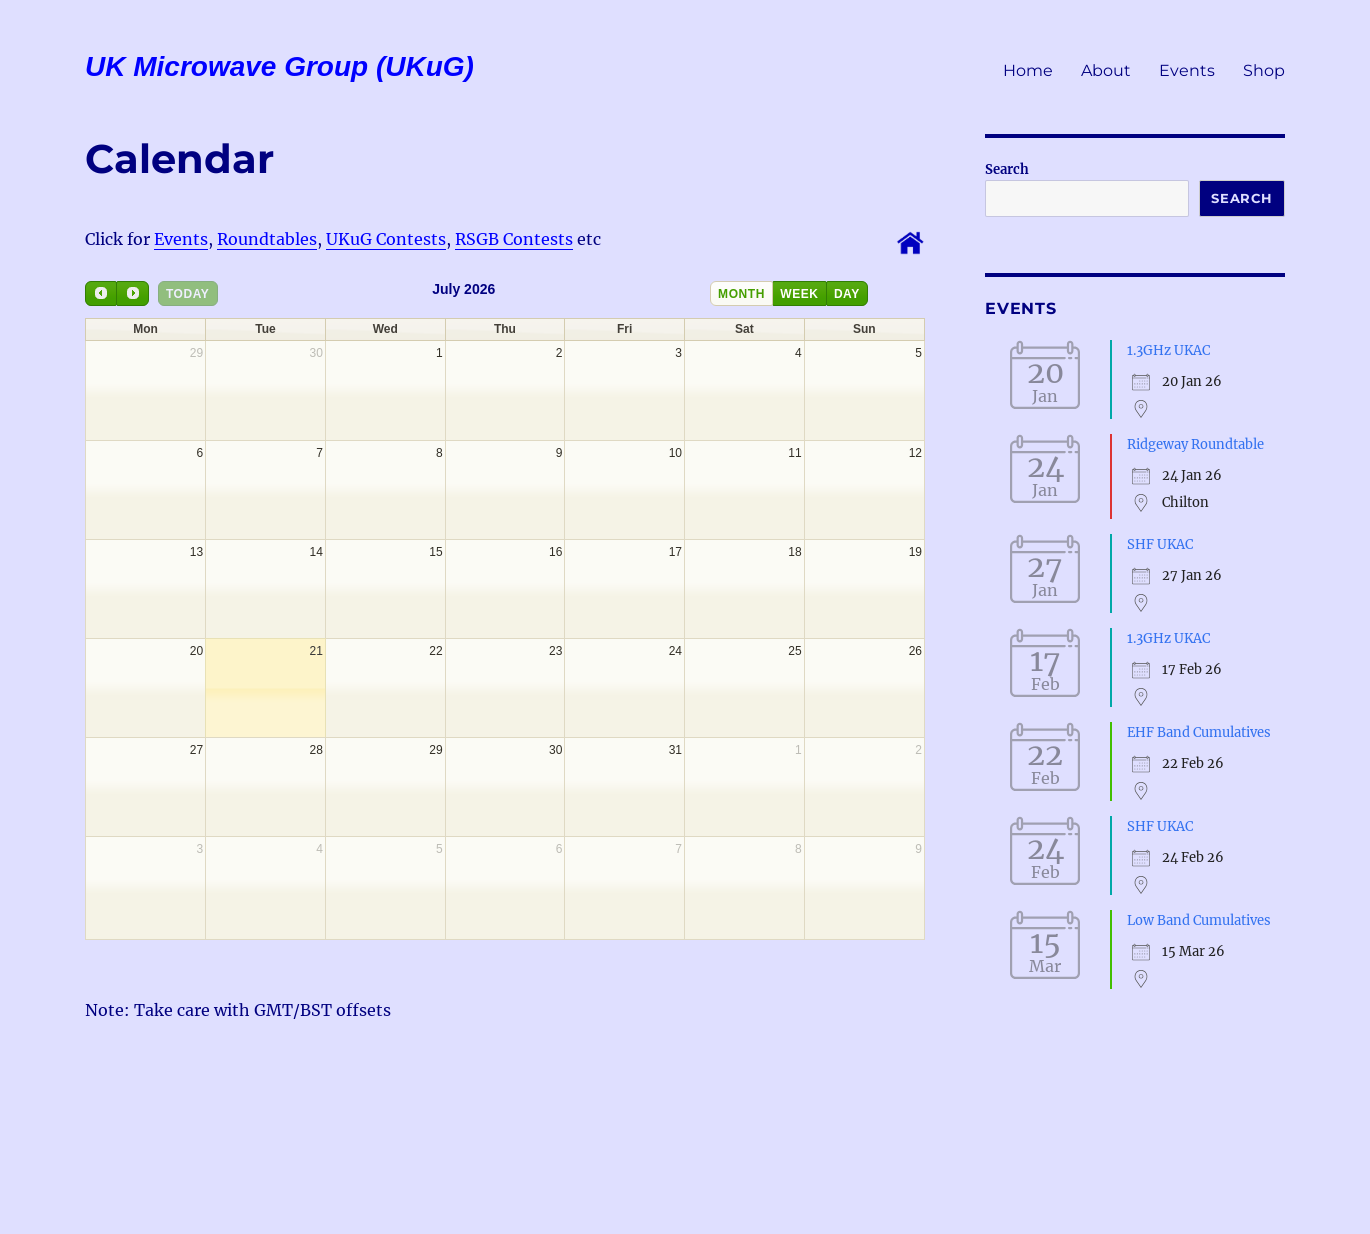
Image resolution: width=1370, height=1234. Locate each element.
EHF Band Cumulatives (1199, 732)
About (1106, 70)
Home (1028, 70)
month (741, 294)
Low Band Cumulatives (1199, 920)
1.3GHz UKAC (1168, 350)
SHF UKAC (1160, 544)
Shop (1264, 70)
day (847, 294)
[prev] (101, 293)
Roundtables (267, 239)
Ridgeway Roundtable (1195, 444)
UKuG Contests (386, 239)
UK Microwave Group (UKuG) (279, 66)
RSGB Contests (514, 239)
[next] (132, 293)
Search (1007, 169)
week (799, 294)
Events (1187, 70)
